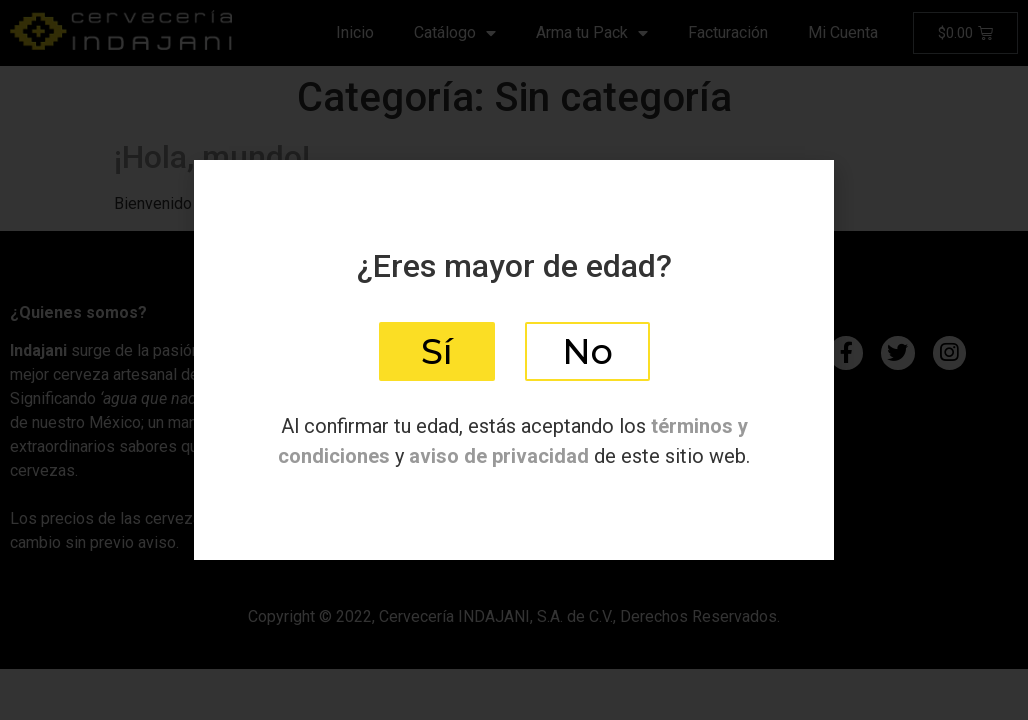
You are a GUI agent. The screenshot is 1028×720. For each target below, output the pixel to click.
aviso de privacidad (499, 456)
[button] (437, 351)
